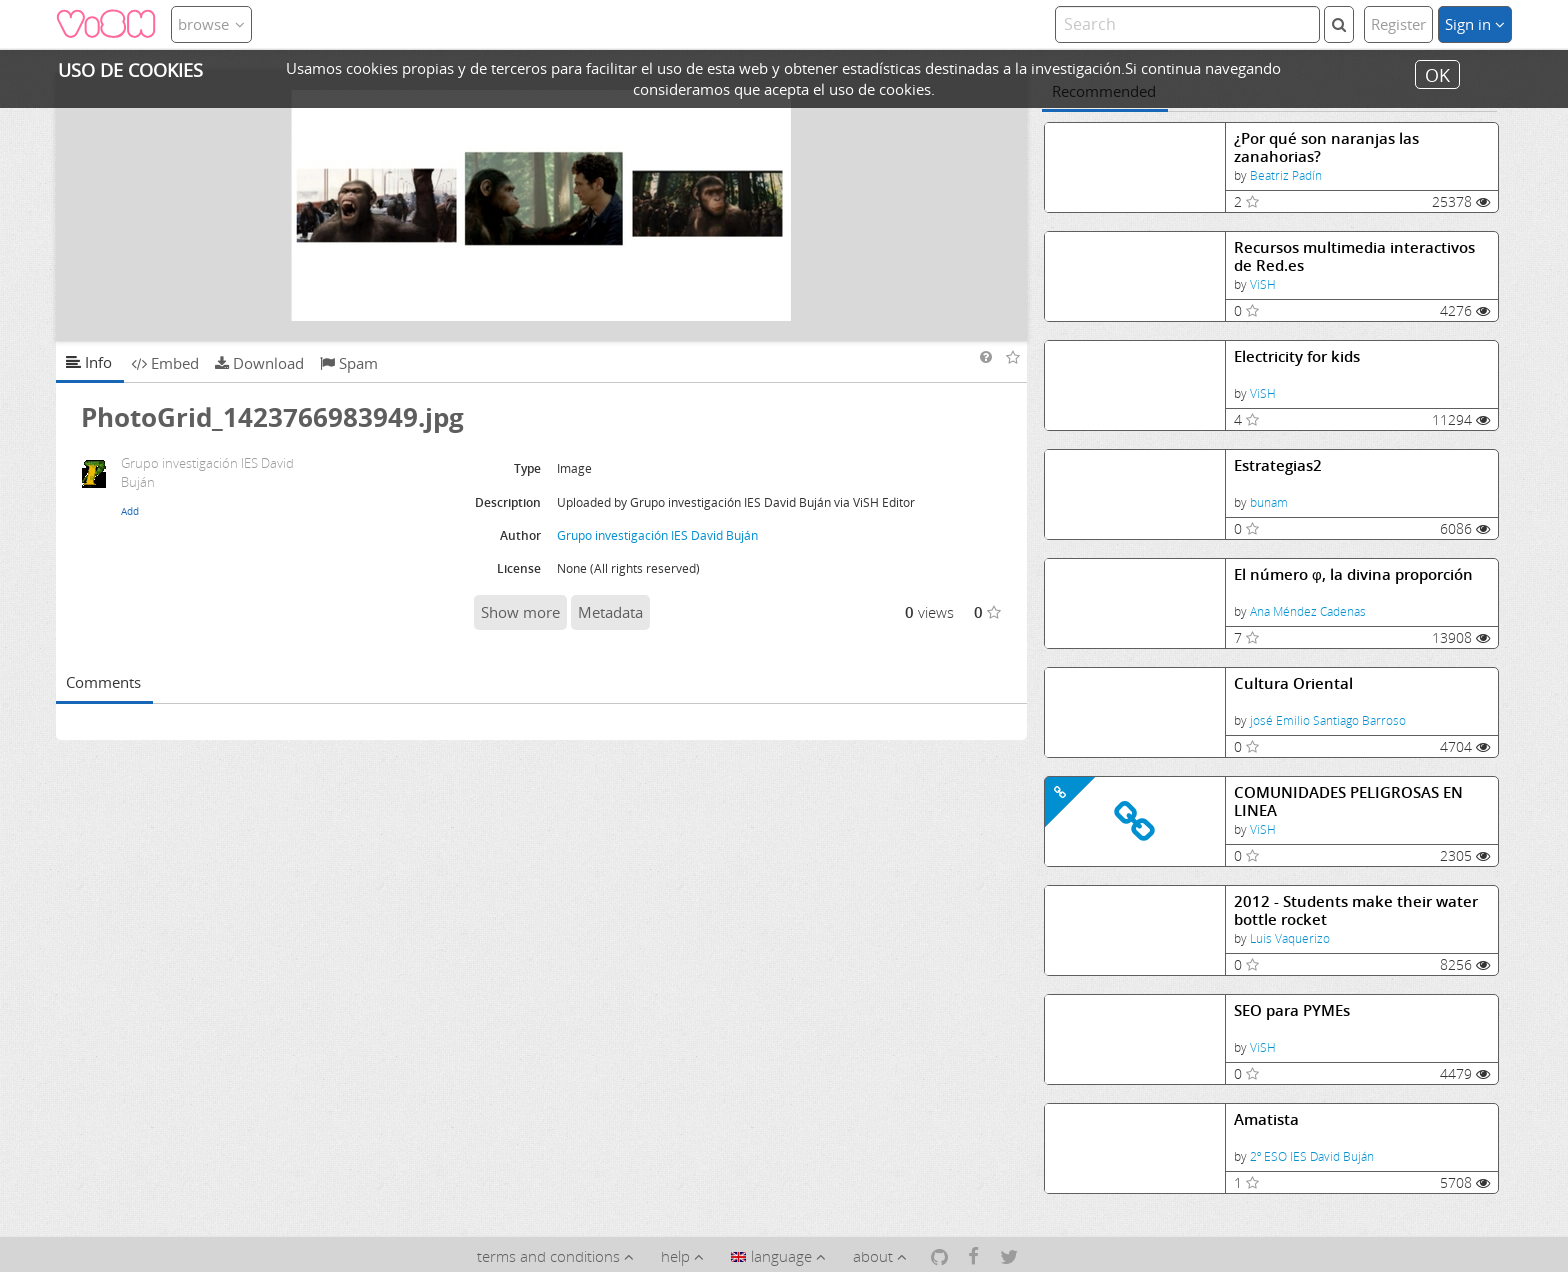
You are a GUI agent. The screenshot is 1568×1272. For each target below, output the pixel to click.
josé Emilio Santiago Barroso (1328, 720)
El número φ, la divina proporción (1353, 574)
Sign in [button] (1475, 24)
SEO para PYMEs (1292, 1010)
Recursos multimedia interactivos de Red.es (1354, 256)
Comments (103, 682)
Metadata (610, 612)
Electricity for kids (1297, 356)
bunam (1269, 502)
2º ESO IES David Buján (1312, 1156)
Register (1398, 24)
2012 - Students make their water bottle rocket (1356, 910)
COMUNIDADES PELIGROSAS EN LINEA (1348, 801)
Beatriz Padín (1286, 175)
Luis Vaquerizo (1290, 938)
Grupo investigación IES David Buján (657, 535)
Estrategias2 (1278, 465)
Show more (520, 612)
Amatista (1266, 1119)
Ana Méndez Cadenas (1308, 611)
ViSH (1263, 284)
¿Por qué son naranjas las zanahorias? (1326, 147)
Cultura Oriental (1293, 683)
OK (1437, 74)
